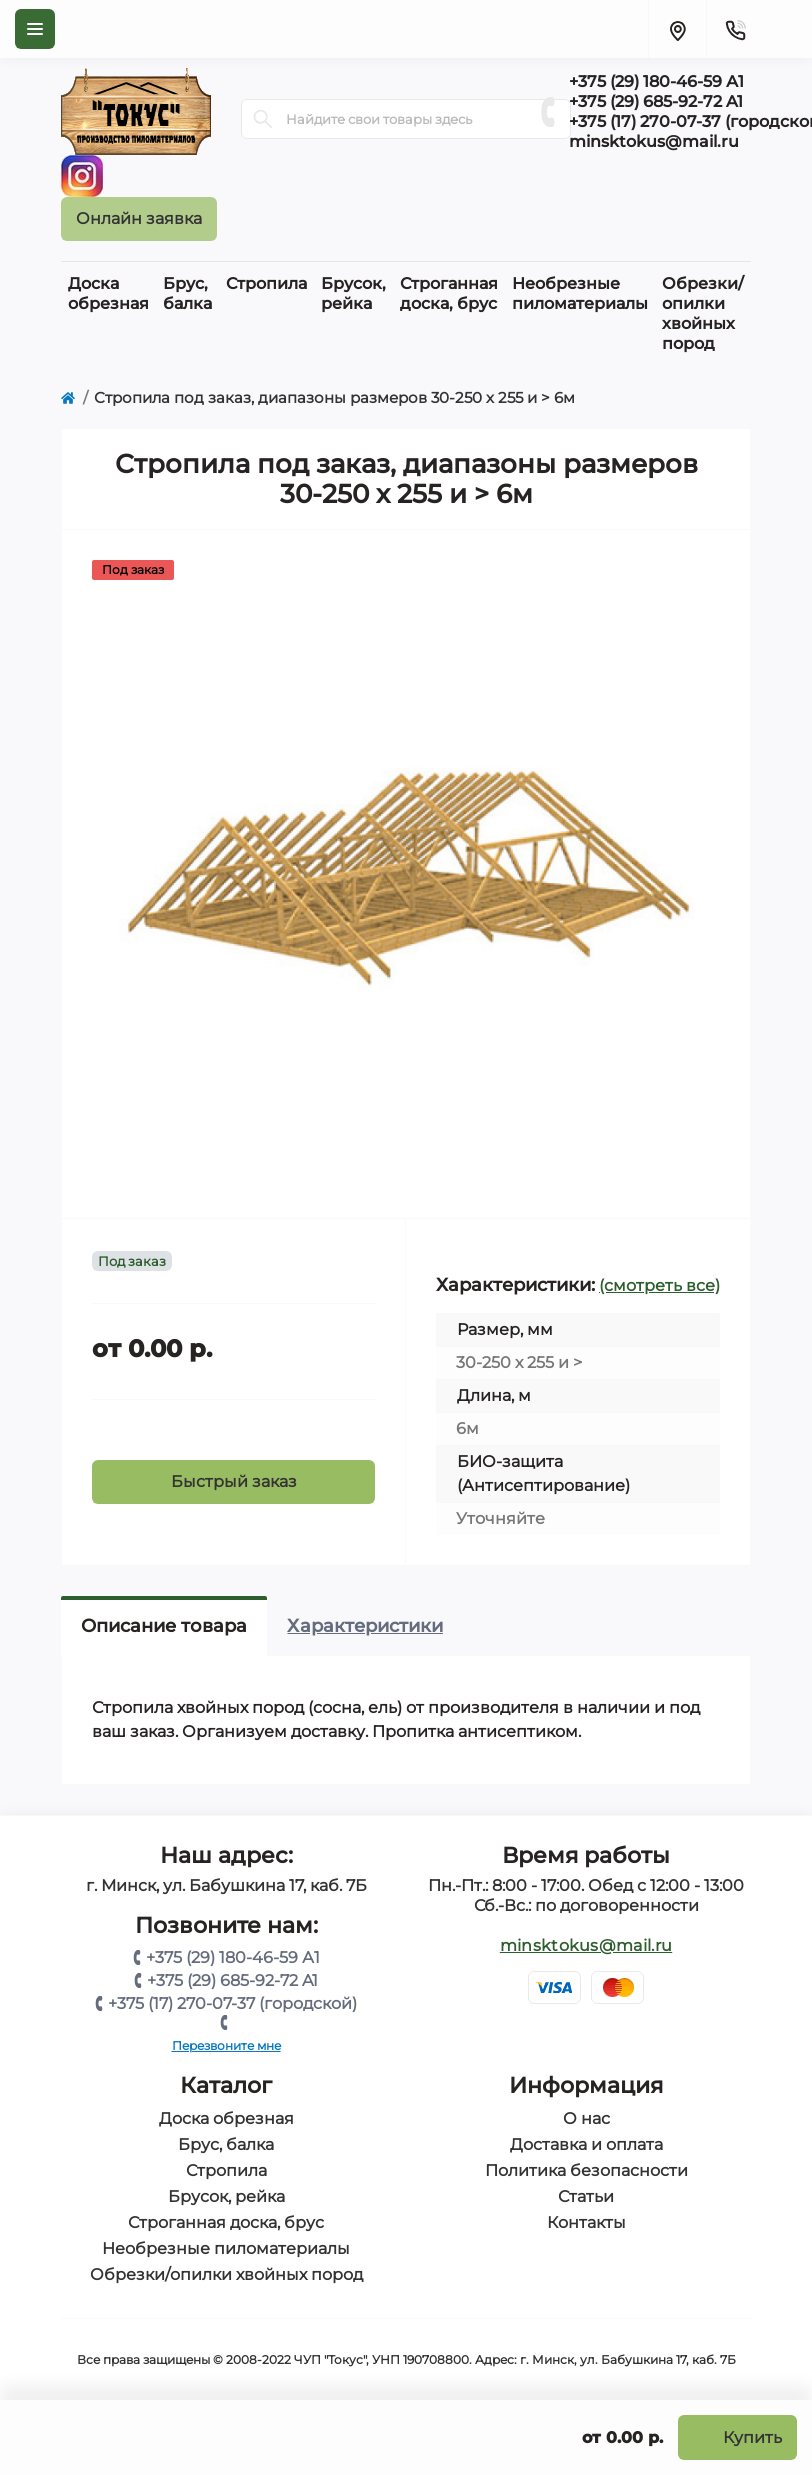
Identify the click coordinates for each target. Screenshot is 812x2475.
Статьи (586, 2196)
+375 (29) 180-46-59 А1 (233, 1957)
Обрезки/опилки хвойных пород (226, 2274)
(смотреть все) (659, 1285)
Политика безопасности (586, 2170)
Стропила (226, 2170)
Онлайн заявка (139, 218)
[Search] (263, 119)
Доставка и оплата (586, 2144)
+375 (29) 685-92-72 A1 (232, 1980)
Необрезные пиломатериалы (226, 2248)
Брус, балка (226, 2144)
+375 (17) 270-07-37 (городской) (232, 2003)
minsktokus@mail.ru (586, 1945)
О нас (586, 2118)
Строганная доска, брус (226, 2222)
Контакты (586, 2222)
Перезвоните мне (226, 2045)
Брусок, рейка (226, 2196)
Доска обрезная (226, 2118)
